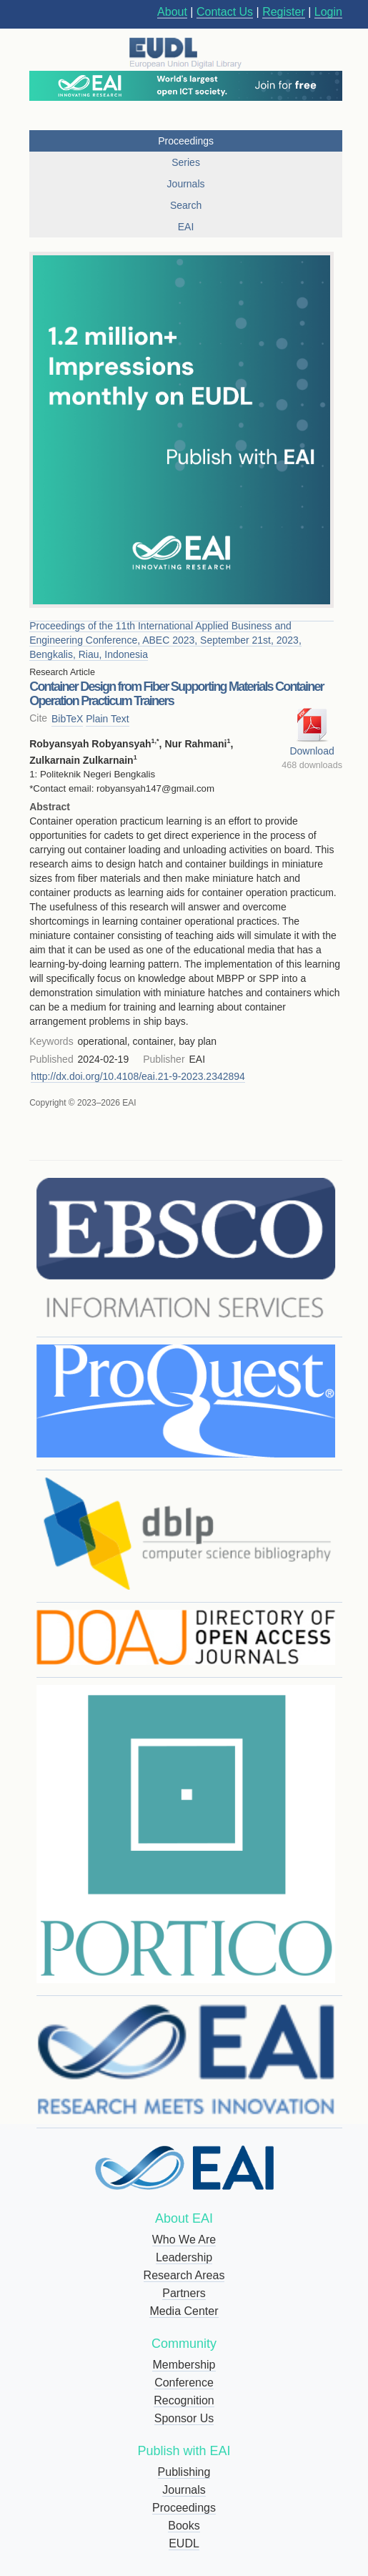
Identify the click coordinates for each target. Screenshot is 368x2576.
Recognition (184, 2400)
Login (328, 12)
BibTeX (67, 718)
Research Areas (184, 2275)
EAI (186, 226)
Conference (184, 2382)
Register (283, 12)
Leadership (184, 2257)
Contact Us (225, 12)
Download (311, 751)
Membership (183, 2365)
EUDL (184, 2543)
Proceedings (184, 2508)
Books (183, 2526)
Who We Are (184, 2239)
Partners (183, 2293)
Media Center (183, 2311)
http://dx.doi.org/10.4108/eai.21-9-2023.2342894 (138, 1076)
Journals (183, 2490)
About (172, 12)
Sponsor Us (184, 2418)
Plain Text (107, 718)
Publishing (184, 2472)
